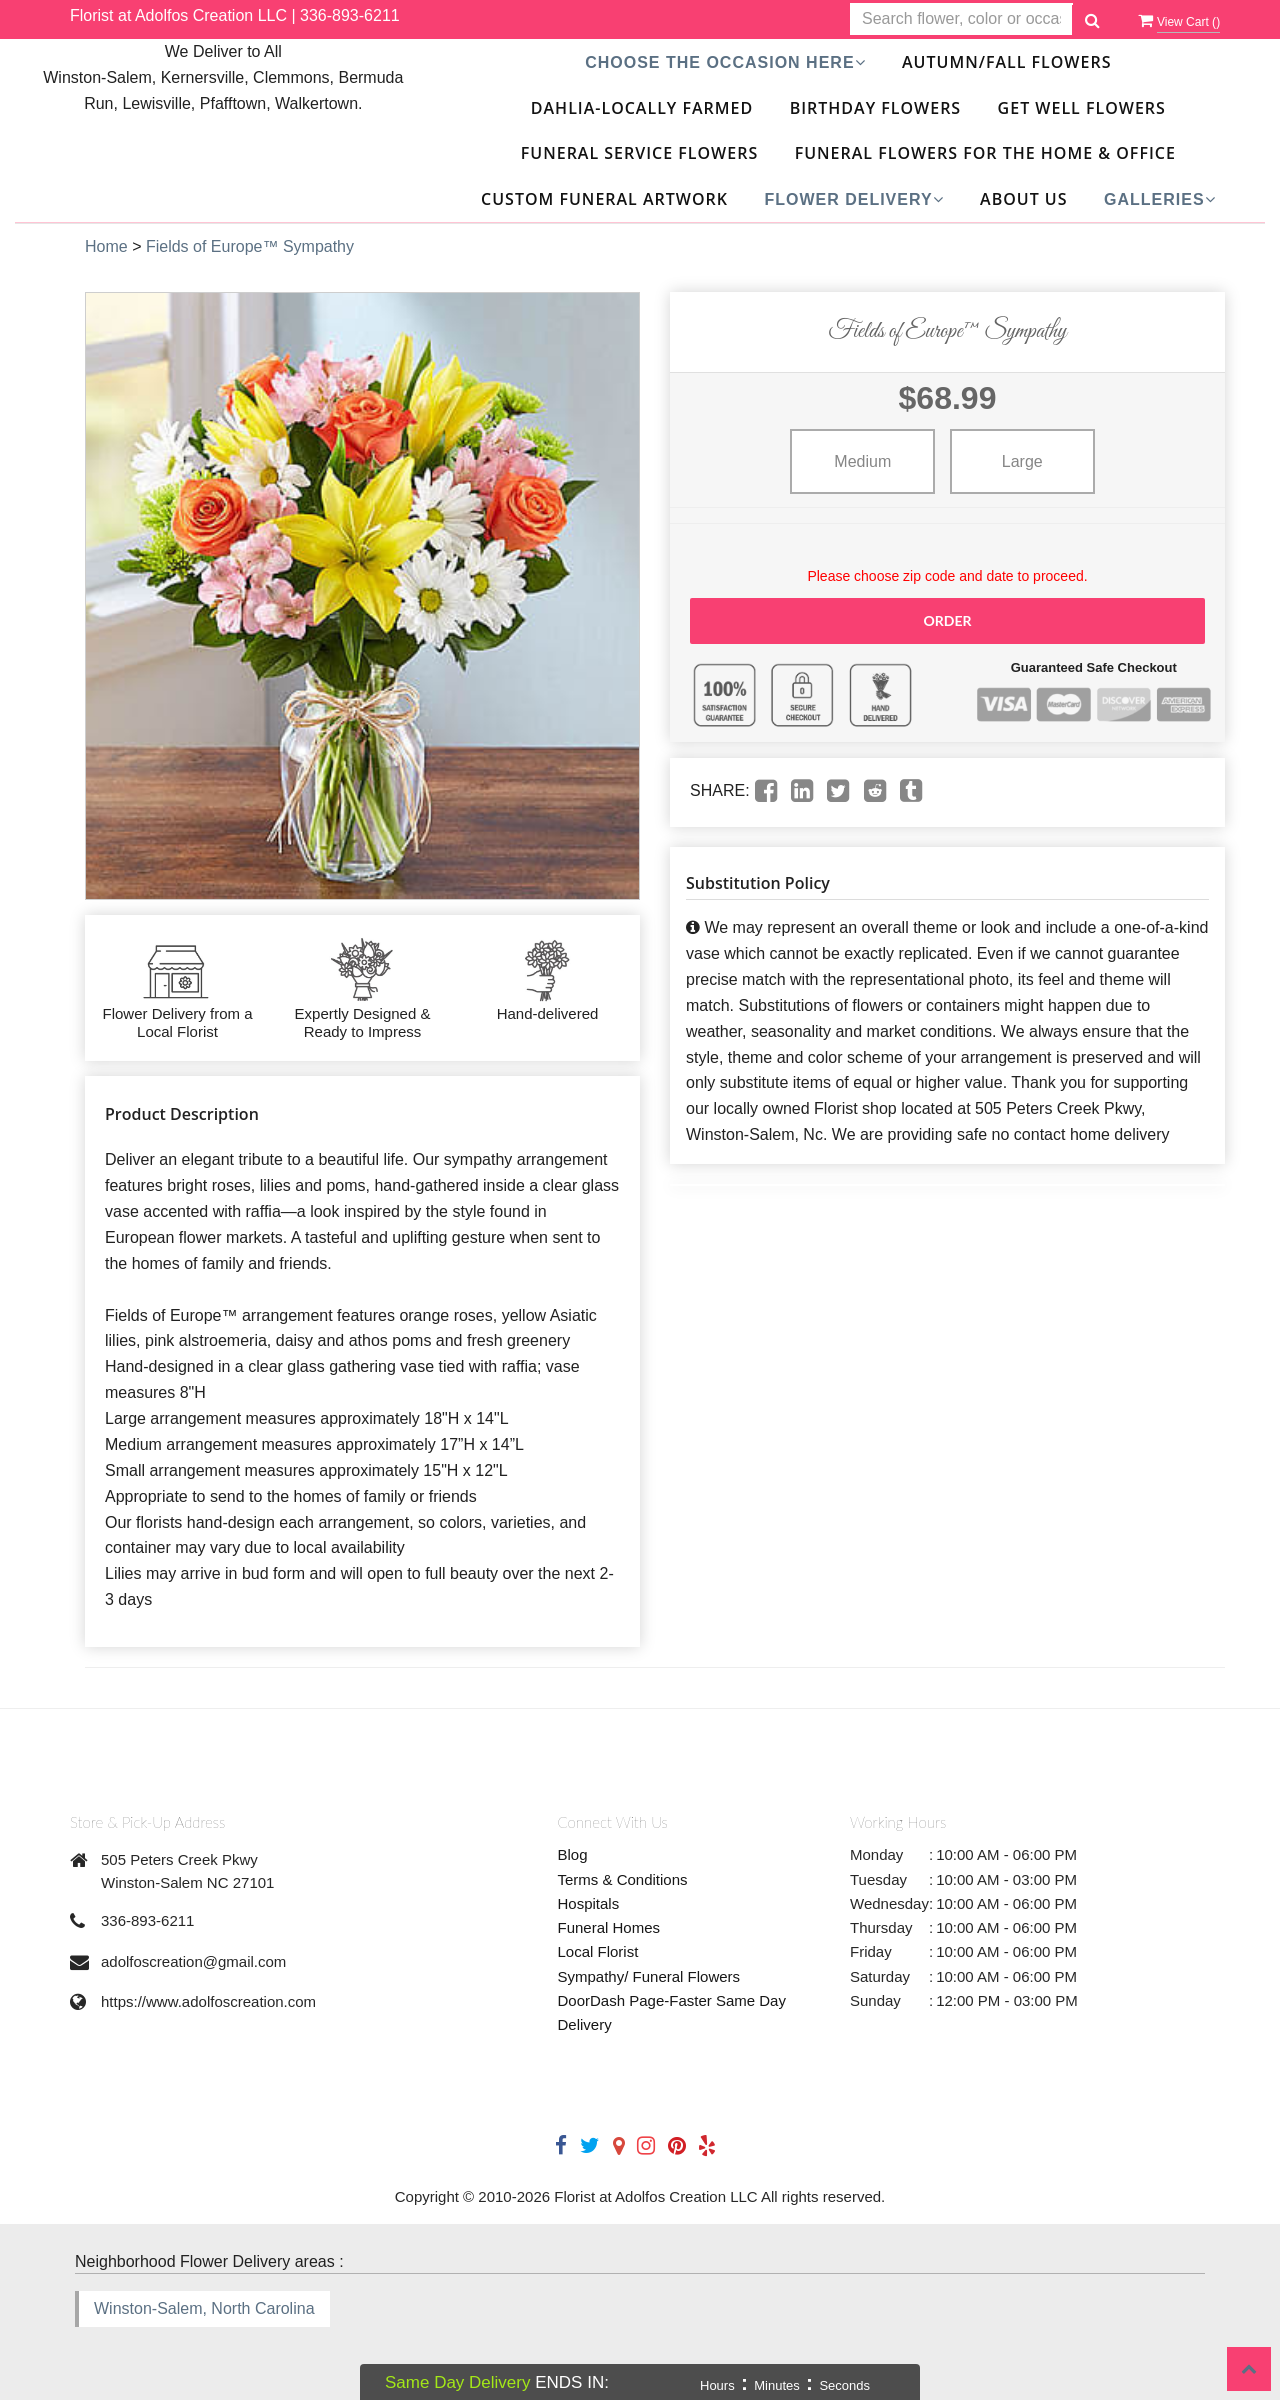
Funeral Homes (609, 1927)
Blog (573, 1854)
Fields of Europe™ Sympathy (250, 246)
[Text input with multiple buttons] (961, 19)
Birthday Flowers (876, 108)
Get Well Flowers (1082, 108)
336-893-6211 (350, 15)
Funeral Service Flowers (639, 153)
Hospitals (589, 1903)
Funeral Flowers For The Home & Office (985, 153)
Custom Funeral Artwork (604, 199)
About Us (1023, 199)
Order (947, 620)
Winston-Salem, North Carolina (204, 2308)
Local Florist (598, 1951)
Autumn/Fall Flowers (1006, 62)
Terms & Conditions (623, 1879)
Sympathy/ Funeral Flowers (649, 1976)
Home (106, 246)
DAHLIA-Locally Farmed (642, 108)
